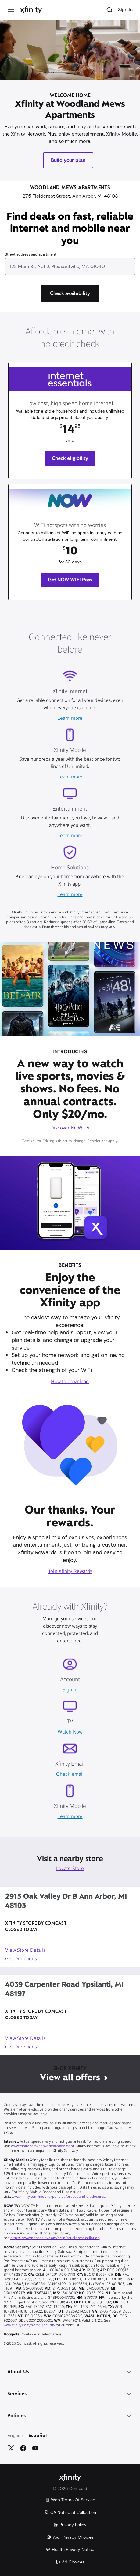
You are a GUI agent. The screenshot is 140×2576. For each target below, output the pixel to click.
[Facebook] (23, 2448)
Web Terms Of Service (70, 2500)
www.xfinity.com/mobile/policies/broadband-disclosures (58, 2197)
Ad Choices (70, 2562)
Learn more (69, 718)
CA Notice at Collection (70, 2512)
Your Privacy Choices (70, 2537)
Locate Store (70, 1868)
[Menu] (11, 9)
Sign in (70, 1690)
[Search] (109, 9)
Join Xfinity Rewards (70, 1571)
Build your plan (68, 160)
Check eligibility (70, 458)
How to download (70, 1381)
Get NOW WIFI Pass (70, 580)
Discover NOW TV (70, 1128)
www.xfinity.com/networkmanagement (42, 2146)
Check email (70, 1774)
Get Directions (21, 1959)
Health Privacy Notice (70, 2549)
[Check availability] (70, 293)
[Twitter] (11, 2448)
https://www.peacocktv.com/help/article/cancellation (55, 2238)
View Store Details (25, 1950)
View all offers (70, 2077)
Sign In (125, 9)
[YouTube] (35, 2448)
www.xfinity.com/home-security (29, 2325)
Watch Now (70, 1732)
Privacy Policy (70, 2524)
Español (37, 2435)
